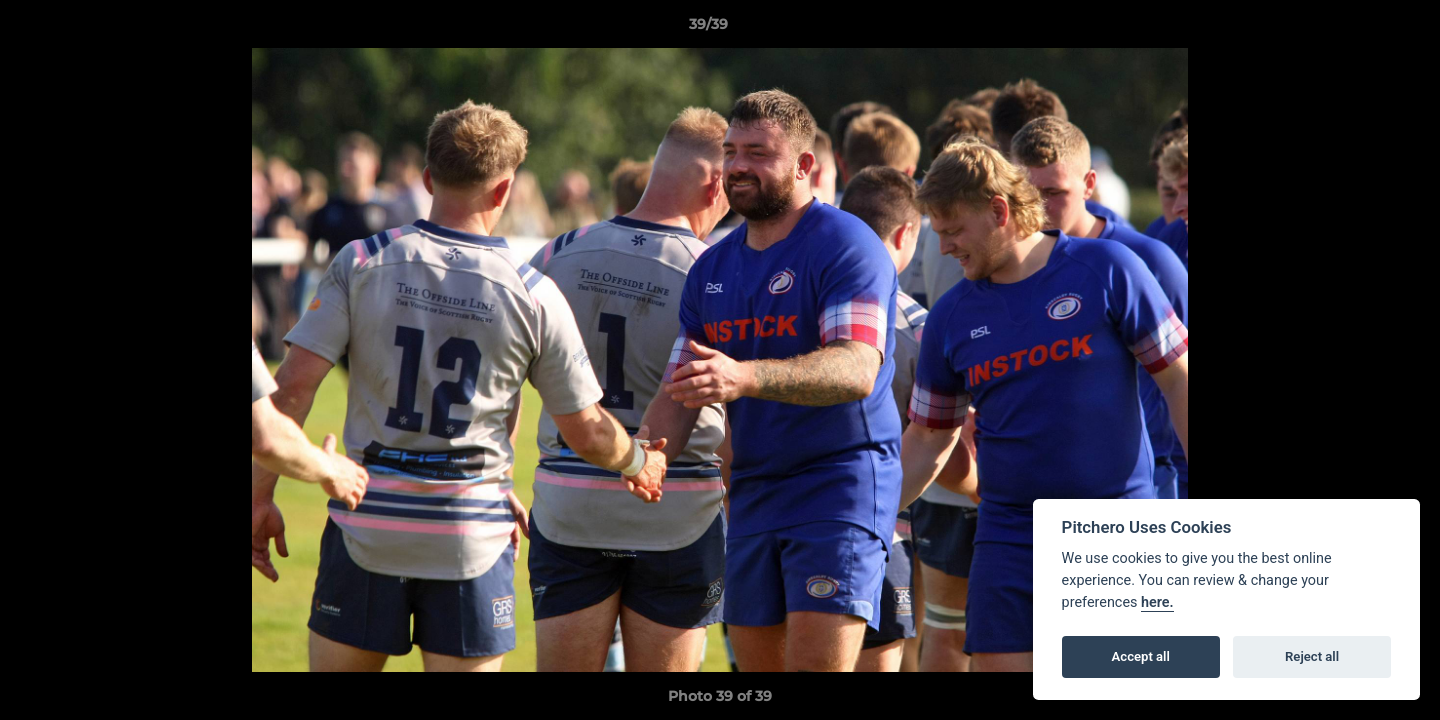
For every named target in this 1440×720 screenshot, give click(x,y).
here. (1157, 602)
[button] (1356, 29)
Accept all (1141, 656)
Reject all (1312, 656)
